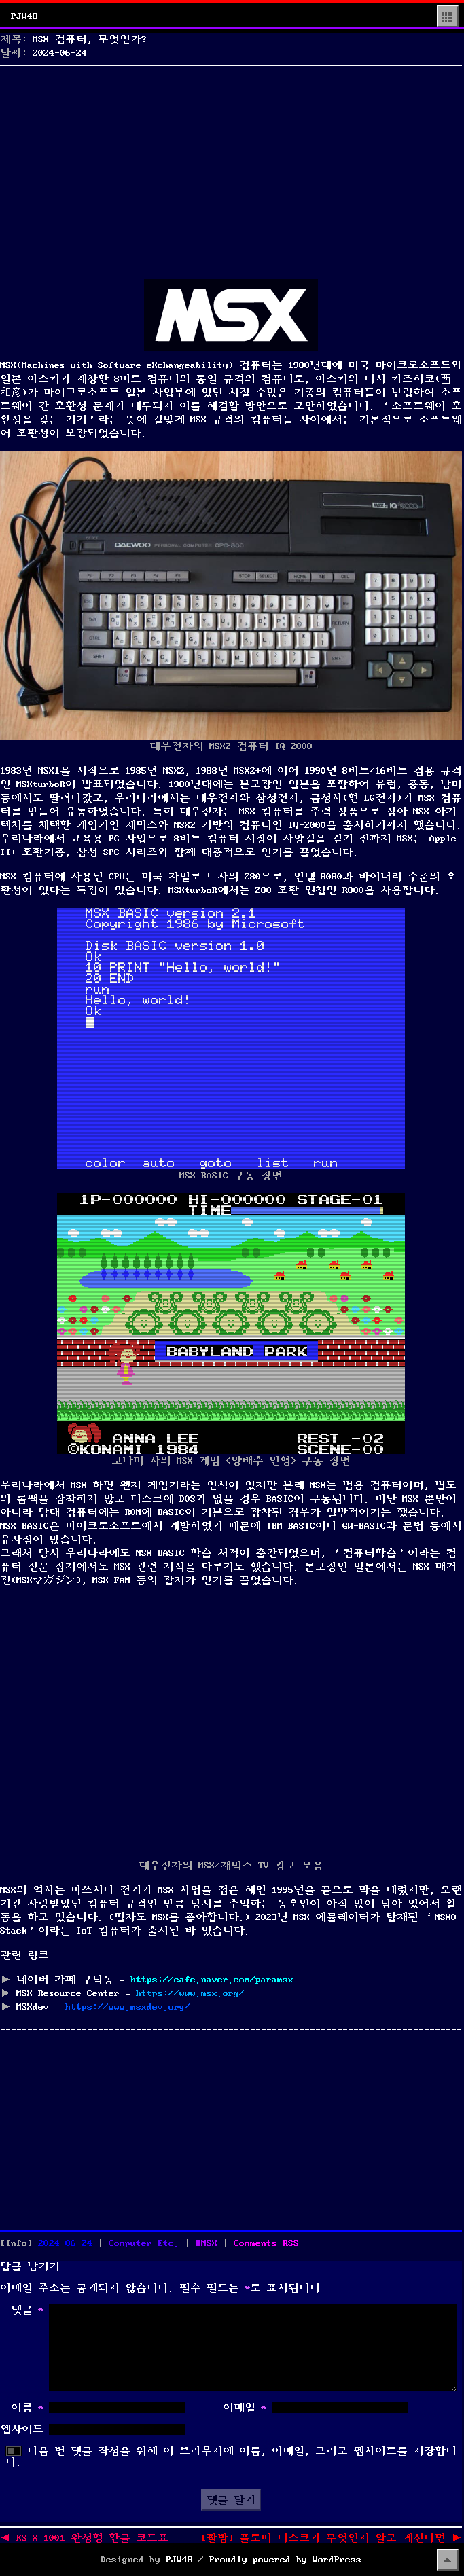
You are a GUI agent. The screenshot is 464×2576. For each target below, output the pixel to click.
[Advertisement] (231, 166)
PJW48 (24, 16)
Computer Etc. (144, 2243)
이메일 (244, 2407)
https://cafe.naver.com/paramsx (211, 1979)
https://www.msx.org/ (190, 1993)
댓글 (27, 2309)
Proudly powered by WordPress (285, 2559)
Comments (266, 2243)
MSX (209, 2243)
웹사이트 (21, 2429)
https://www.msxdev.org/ (127, 2006)
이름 (27, 2407)
